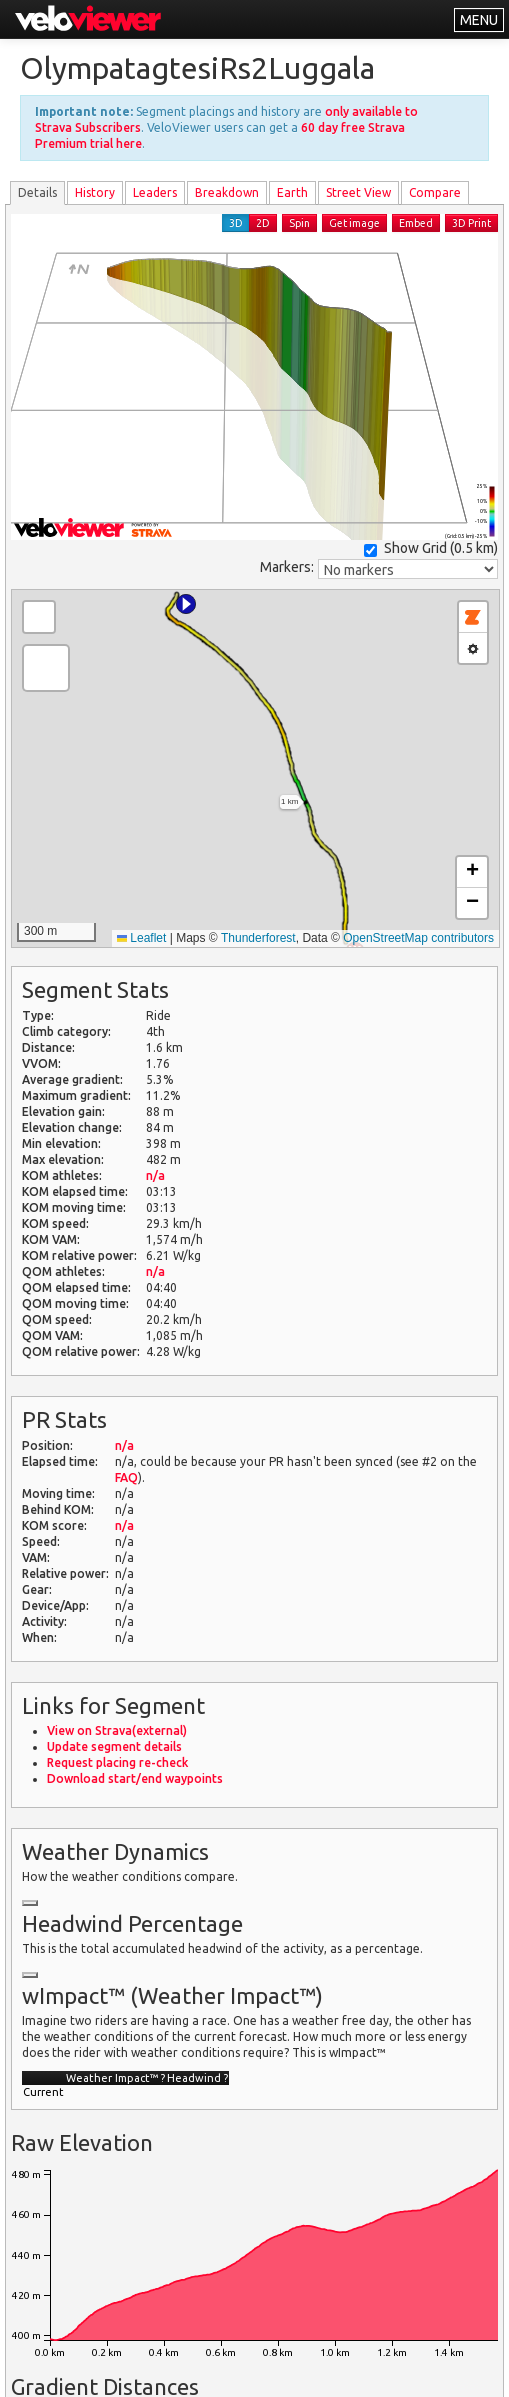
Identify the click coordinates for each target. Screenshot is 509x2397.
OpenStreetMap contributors (418, 938)
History (95, 192)
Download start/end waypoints (135, 1778)
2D (263, 223)
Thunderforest (258, 938)
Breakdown (227, 192)
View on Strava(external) (117, 1730)
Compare (435, 192)
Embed (416, 223)
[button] (186, 604)
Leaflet (141, 938)
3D (236, 223)
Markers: (287, 567)
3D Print (471, 223)
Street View (358, 192)
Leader (155, 192)
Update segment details (114, 1746)
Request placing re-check (117, 1762)
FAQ (126, 1477)
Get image (354, 223)
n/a (155, 1175)
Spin (299, 223)
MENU (479, 20)
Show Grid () (431, 548)
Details (37, 192)
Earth (292, 192)
